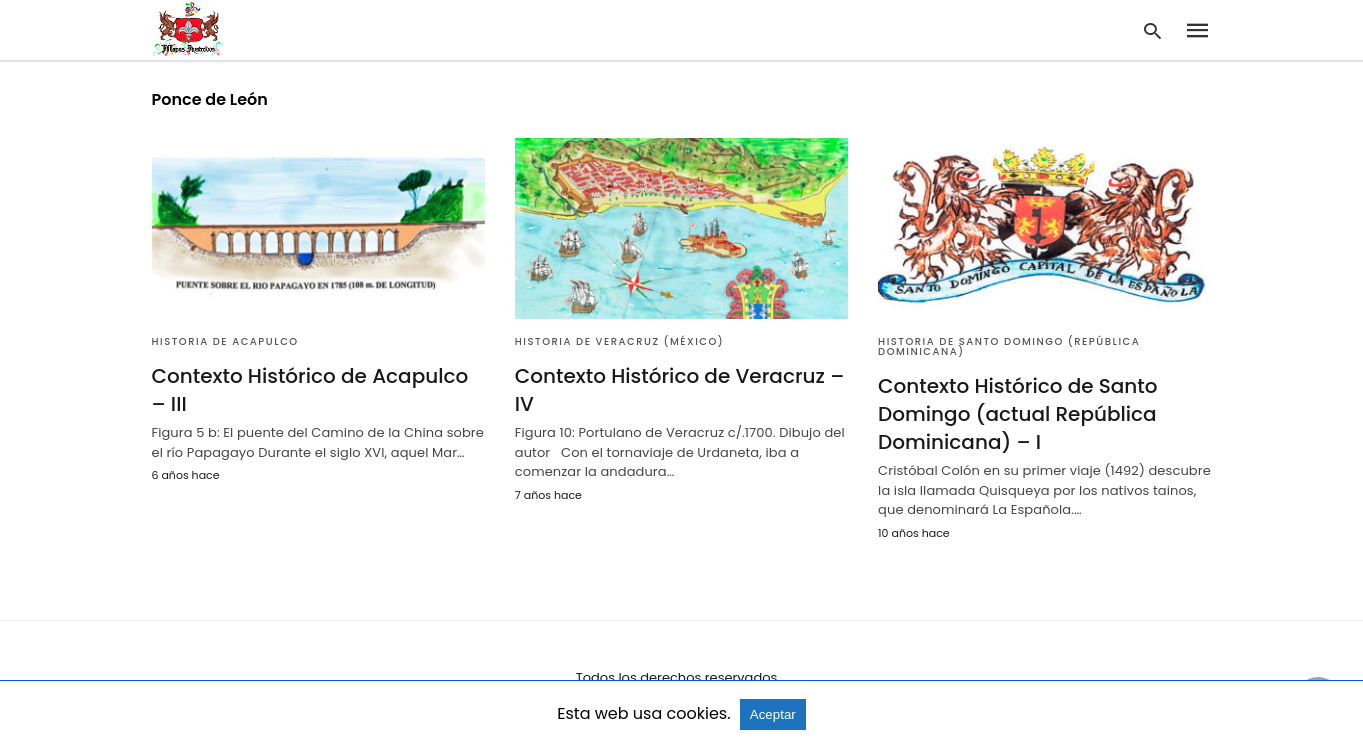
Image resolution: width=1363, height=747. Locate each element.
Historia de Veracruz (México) (619, 341)
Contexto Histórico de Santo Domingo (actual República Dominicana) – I (1017, 414)
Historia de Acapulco (225, 341)
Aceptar (773, 714)
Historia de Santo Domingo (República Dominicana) (1009, 346)
